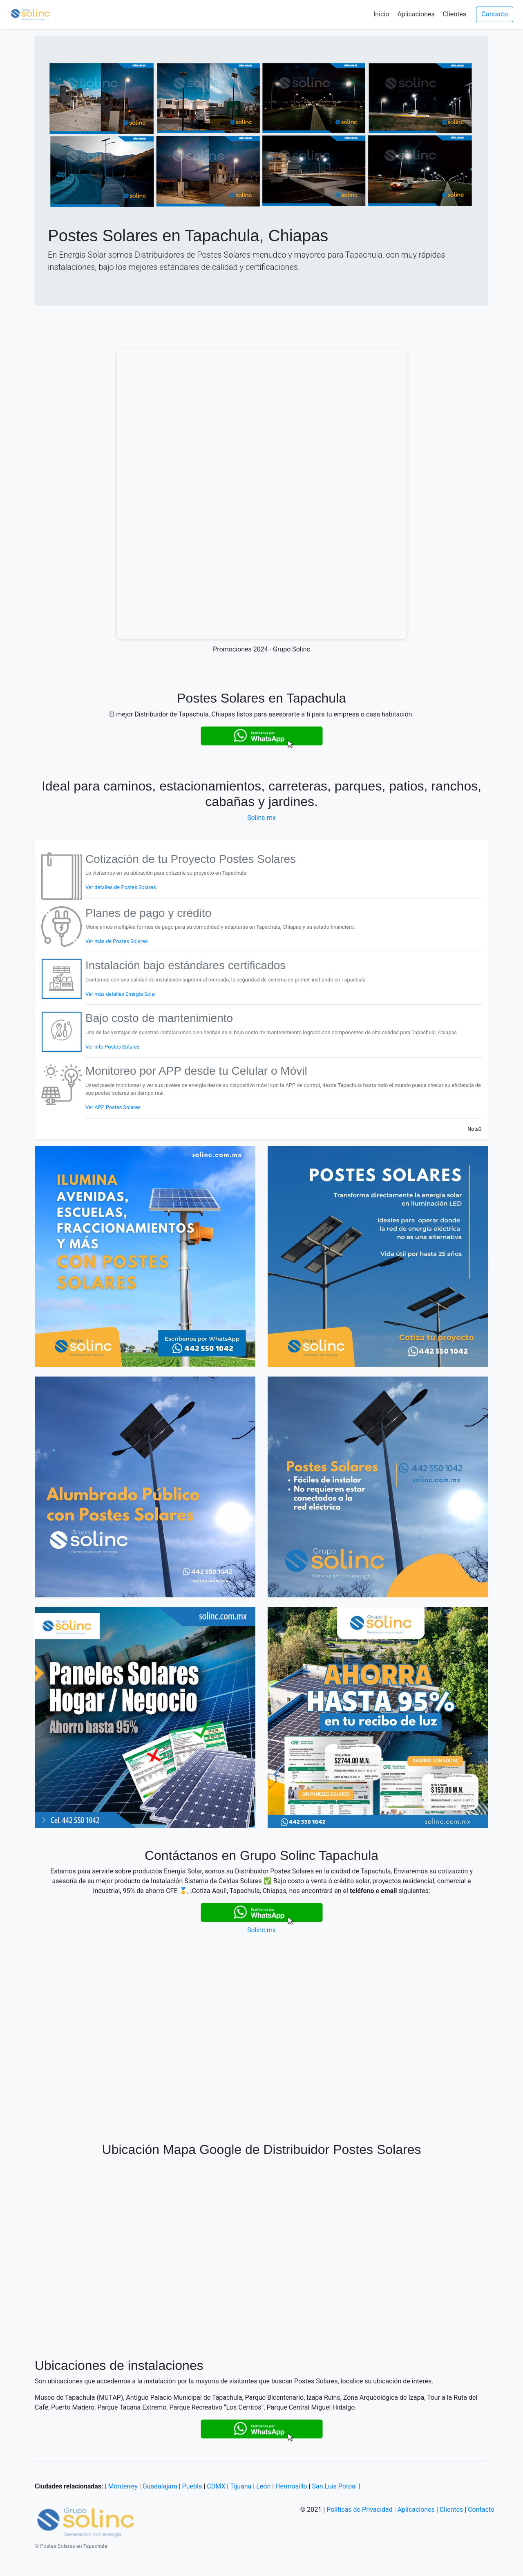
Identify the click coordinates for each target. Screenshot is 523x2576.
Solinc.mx (261, 818)
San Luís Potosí (334, 2486)
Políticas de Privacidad (359, 2509)
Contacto (494, 14)
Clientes (455, 14)
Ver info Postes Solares (112, 1047)
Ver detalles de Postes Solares (120, 887)
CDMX (216, 2486)
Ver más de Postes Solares (116, 941)
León (263, 2486)
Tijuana (240, 2486)
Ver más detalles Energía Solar (120, 994)
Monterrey (123, 2486)
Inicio (381, 14)
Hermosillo (291, 2486)
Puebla (192, 2486)
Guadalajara (160, 2486)
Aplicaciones (415, 14)
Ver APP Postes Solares (113, 1107)
